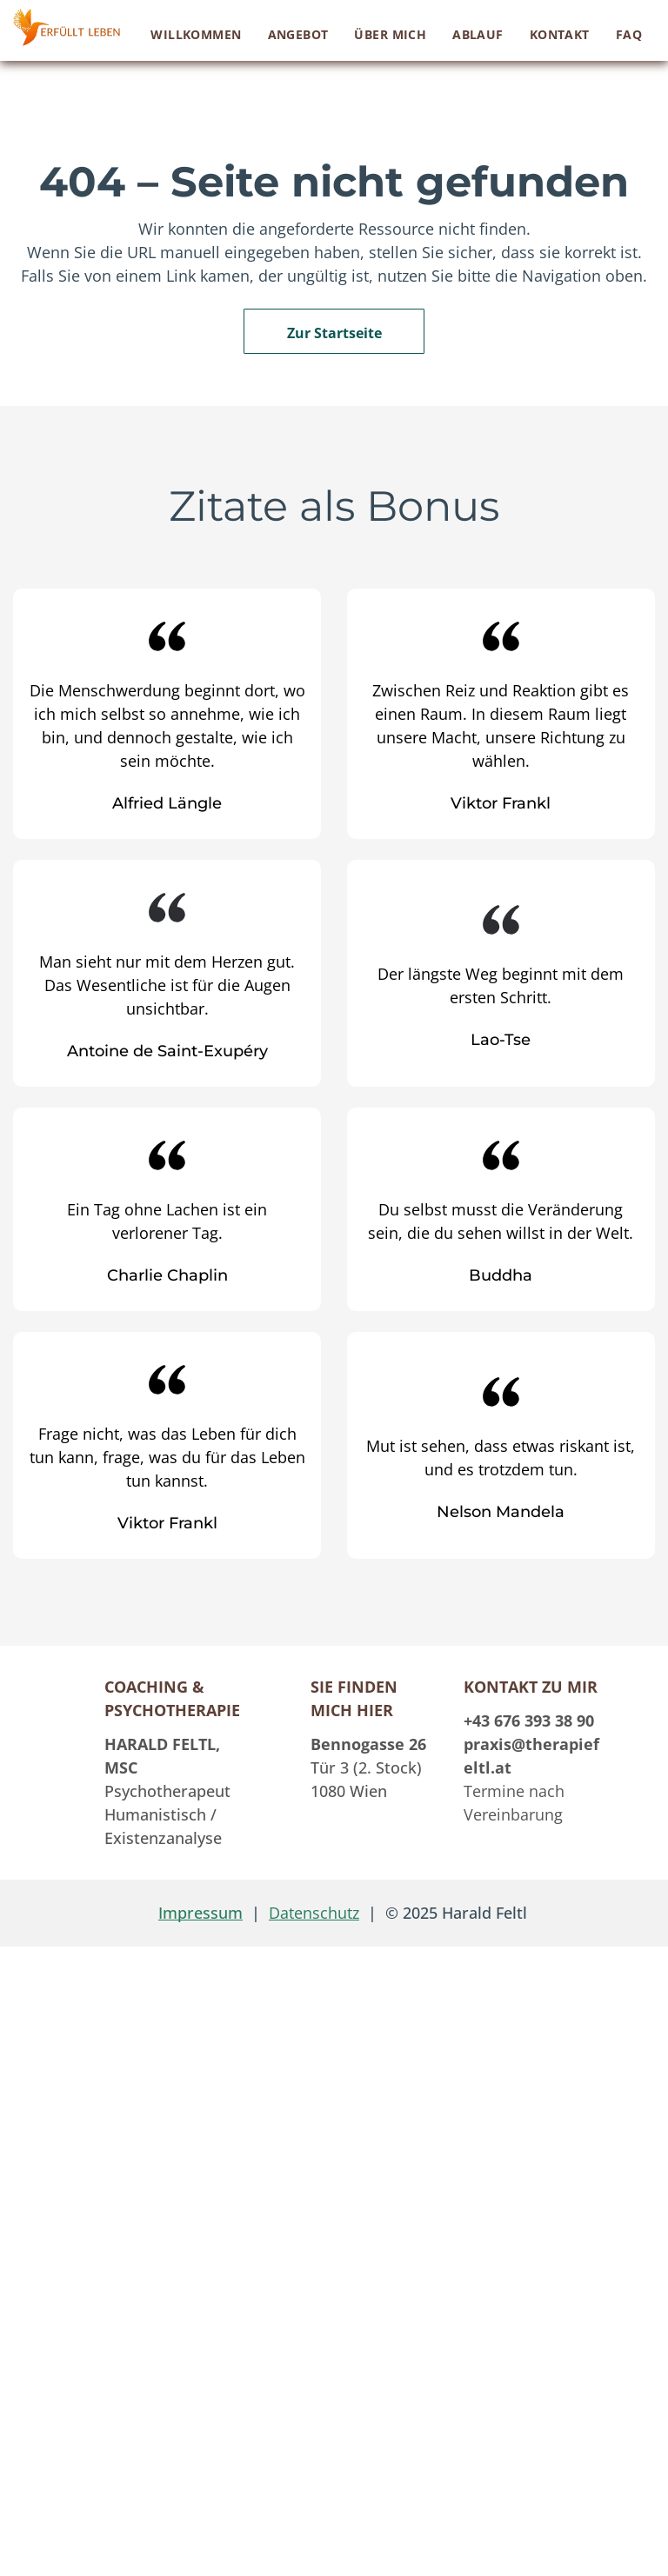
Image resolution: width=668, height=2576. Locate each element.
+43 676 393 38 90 (529, 1720)
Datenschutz (314, 1912)
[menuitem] (195, 34)
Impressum (200, 1912)
